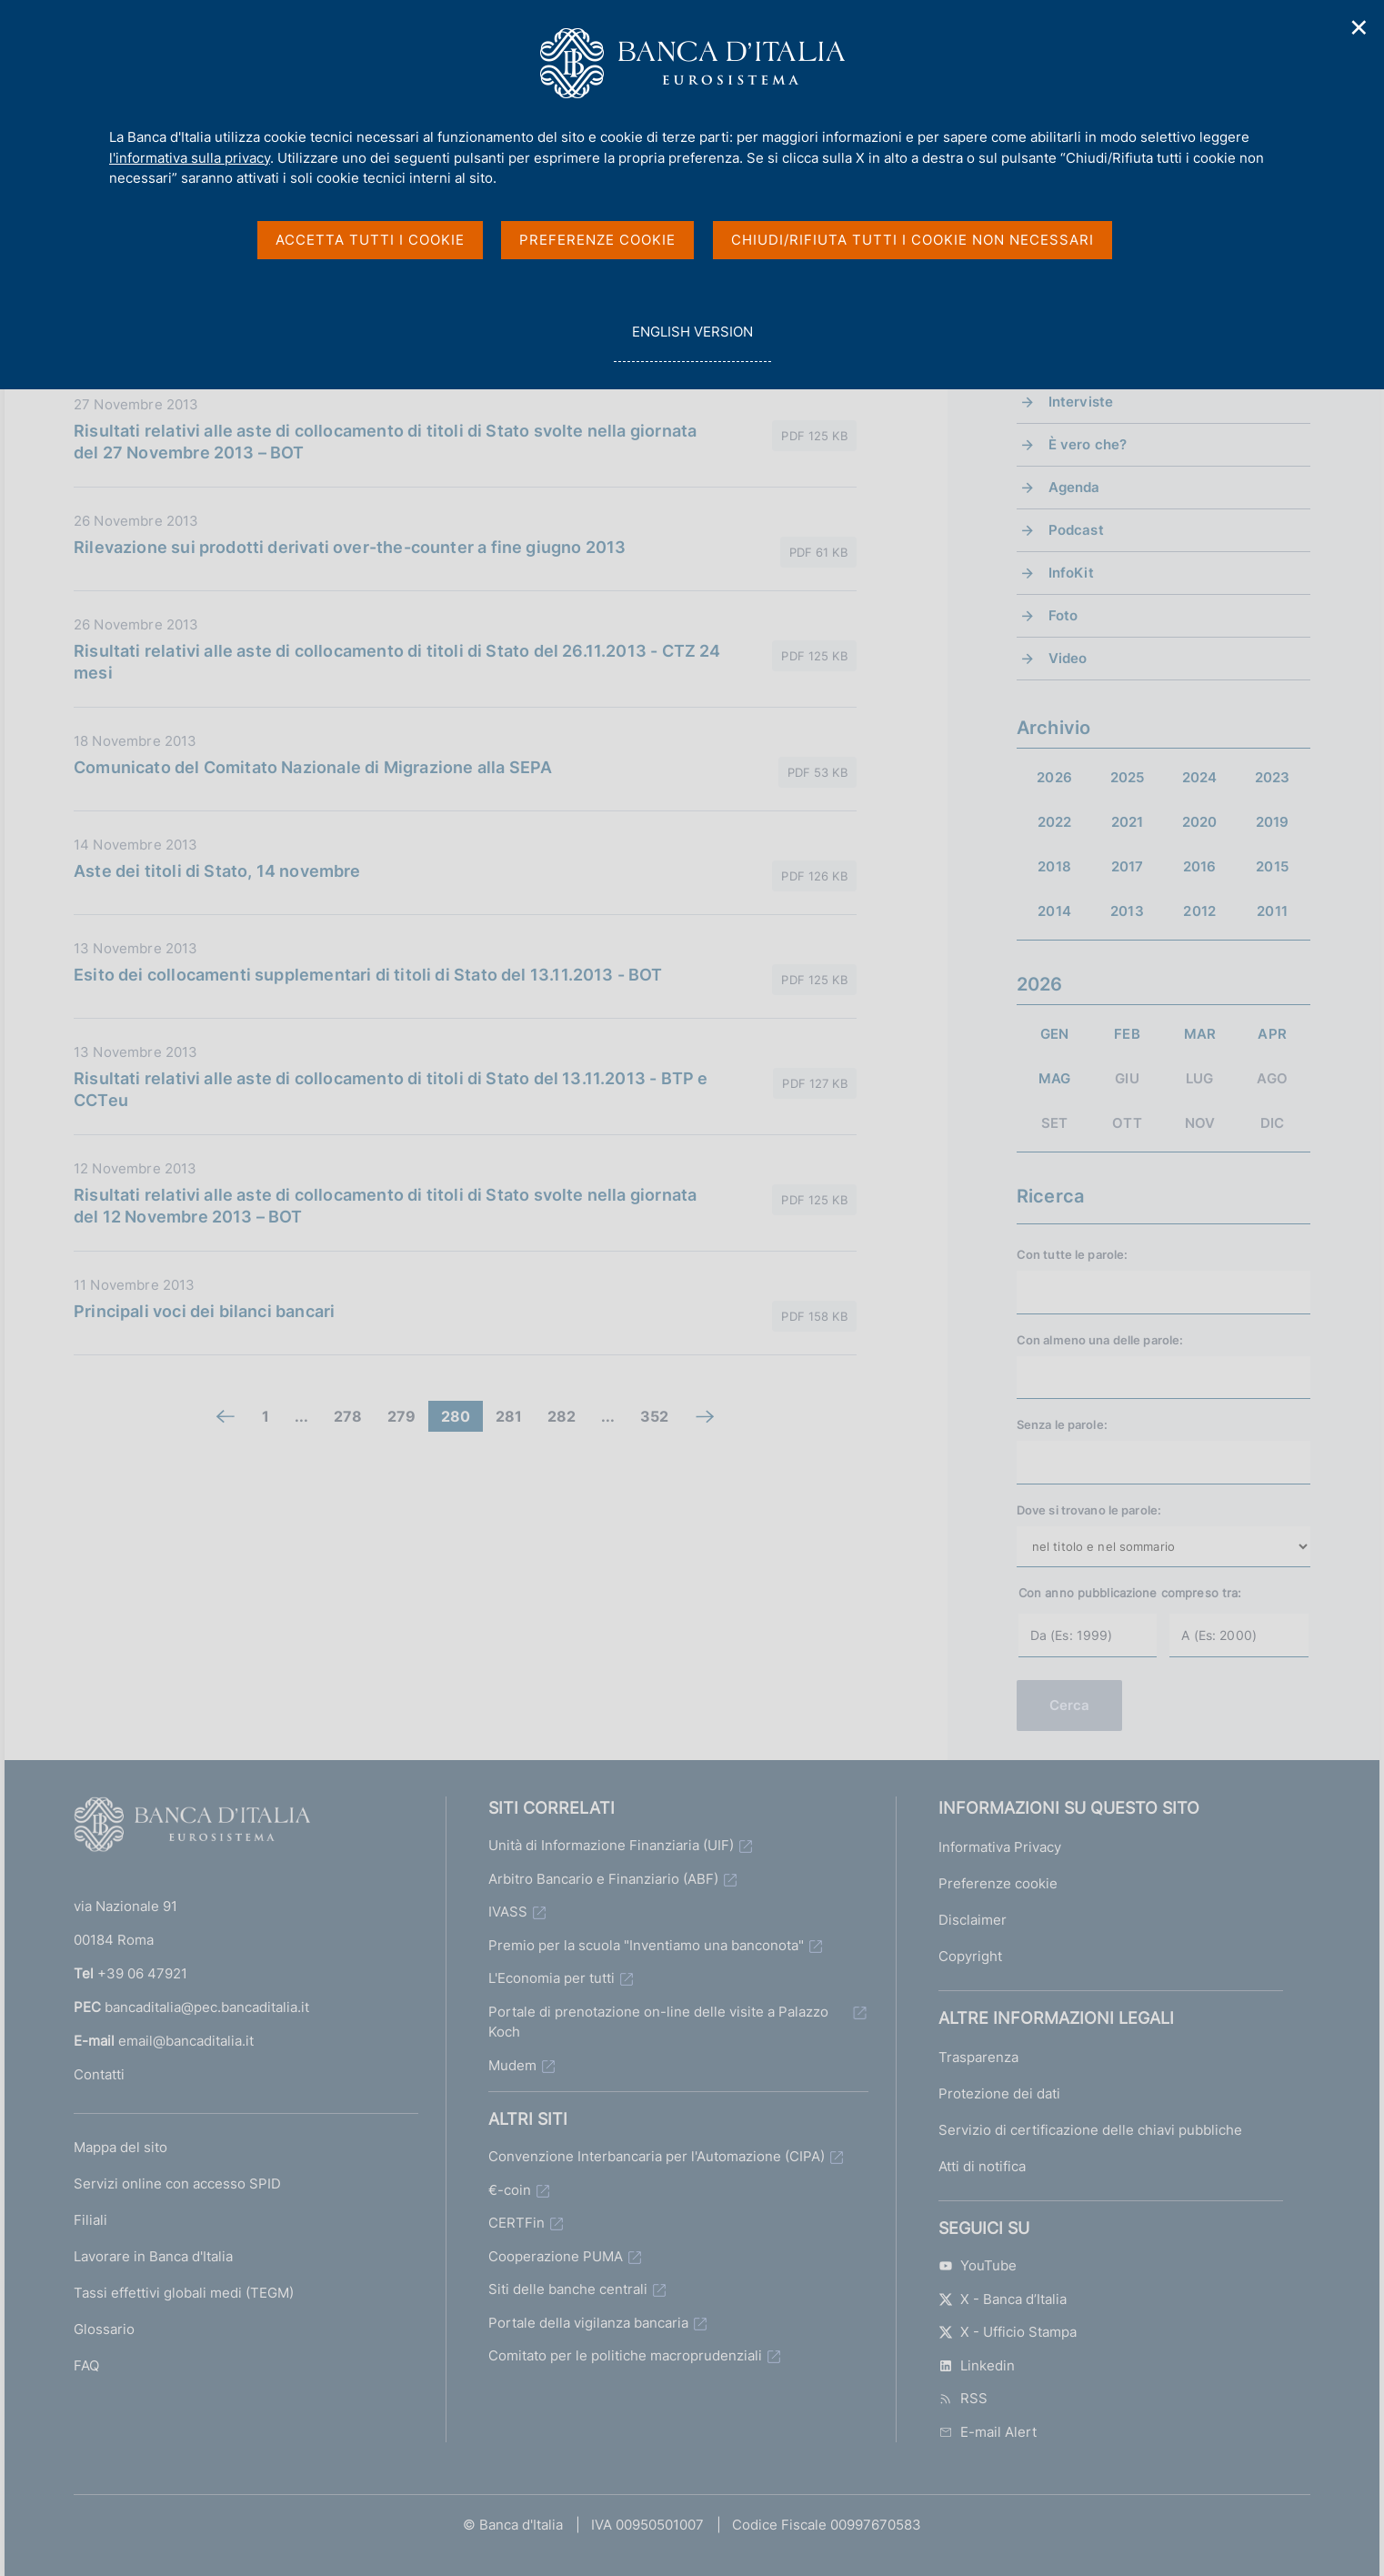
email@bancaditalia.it (186, 2040)
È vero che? (1088, 444)
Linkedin (976, 2365)
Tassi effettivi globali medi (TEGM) (184, 2292)
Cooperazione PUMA (555, 2256)
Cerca (1069, 1705)
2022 (1055, 821)
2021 (1127, 821)
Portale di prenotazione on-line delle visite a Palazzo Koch (658, 2022)
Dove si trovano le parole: (1089, 1510)
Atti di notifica (982, 2166)
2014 (1054, 911)
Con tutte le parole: (1072, 1254)
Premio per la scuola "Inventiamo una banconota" (646, 1945)
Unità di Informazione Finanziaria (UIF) (611, 1845)
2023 (1272, 777)
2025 (1127, 777)
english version (692, 341)
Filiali (90, 2220)
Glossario (104, 2329)
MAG (1054, 1078)
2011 (1272, 911)
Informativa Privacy (999, 1847)
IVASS (507, 1911)
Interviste (1081, 401)
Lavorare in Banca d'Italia (153, 2256)
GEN (1054, 1033)
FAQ (86, 2365)
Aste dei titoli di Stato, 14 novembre (217, 870)
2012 (1199, 911)
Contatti (99, 2074)
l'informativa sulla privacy (189, 157)
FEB (1126, 1033)
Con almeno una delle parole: (1100, 1340)
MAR (1200, 1033)
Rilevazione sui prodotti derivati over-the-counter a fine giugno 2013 (350, 547)
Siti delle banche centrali (567, 2289)
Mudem (512, 2065)
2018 (1054, 866)
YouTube (977, 2265)
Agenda (1074, 487)
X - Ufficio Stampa (1007, 2331)
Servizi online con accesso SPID (177, 2183)
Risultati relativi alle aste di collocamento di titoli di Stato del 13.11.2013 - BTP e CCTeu (390, 1089)
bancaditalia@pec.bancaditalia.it (207, 2007)
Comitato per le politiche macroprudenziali (625, 2355)
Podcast (1076, 529)
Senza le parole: (1062, 1424)
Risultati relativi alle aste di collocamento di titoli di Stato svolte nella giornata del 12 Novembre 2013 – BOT (385, 1205)
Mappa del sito (120, 2147)
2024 (1200, 777)
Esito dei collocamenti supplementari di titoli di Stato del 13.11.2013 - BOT (368, 974)
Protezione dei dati (999, 2093)
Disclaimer (972, 1919)
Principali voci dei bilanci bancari (204, 1311)
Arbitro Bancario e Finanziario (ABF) (603, 1878)
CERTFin (516, 2222)
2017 (1127, 866)
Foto (1063, 615)
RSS (963, 2398)
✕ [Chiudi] (1359, 28)
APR (1272, 1033)
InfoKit (1071, 572)
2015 (1272, 866)
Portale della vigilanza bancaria (588, 2322)
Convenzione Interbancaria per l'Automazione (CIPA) (656, 2156)
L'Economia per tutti (551, 1978)
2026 (1054, 777)
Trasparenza (978, 2057)
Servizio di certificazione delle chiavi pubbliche (1090, 2129)
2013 (1127, 911)
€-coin (509, 2190)
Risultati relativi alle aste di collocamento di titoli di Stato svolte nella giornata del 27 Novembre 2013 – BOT (385, 441)
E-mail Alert (987, 2431)
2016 (1200, 866)
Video (1068, 658)
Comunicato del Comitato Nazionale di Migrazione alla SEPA (313, 767)
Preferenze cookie (998, 1883)
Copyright (970, 1956)
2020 (1200, 821)
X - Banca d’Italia (1002, 2299)
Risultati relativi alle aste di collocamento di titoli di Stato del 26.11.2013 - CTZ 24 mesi (397, 661)
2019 (1272, 821)
